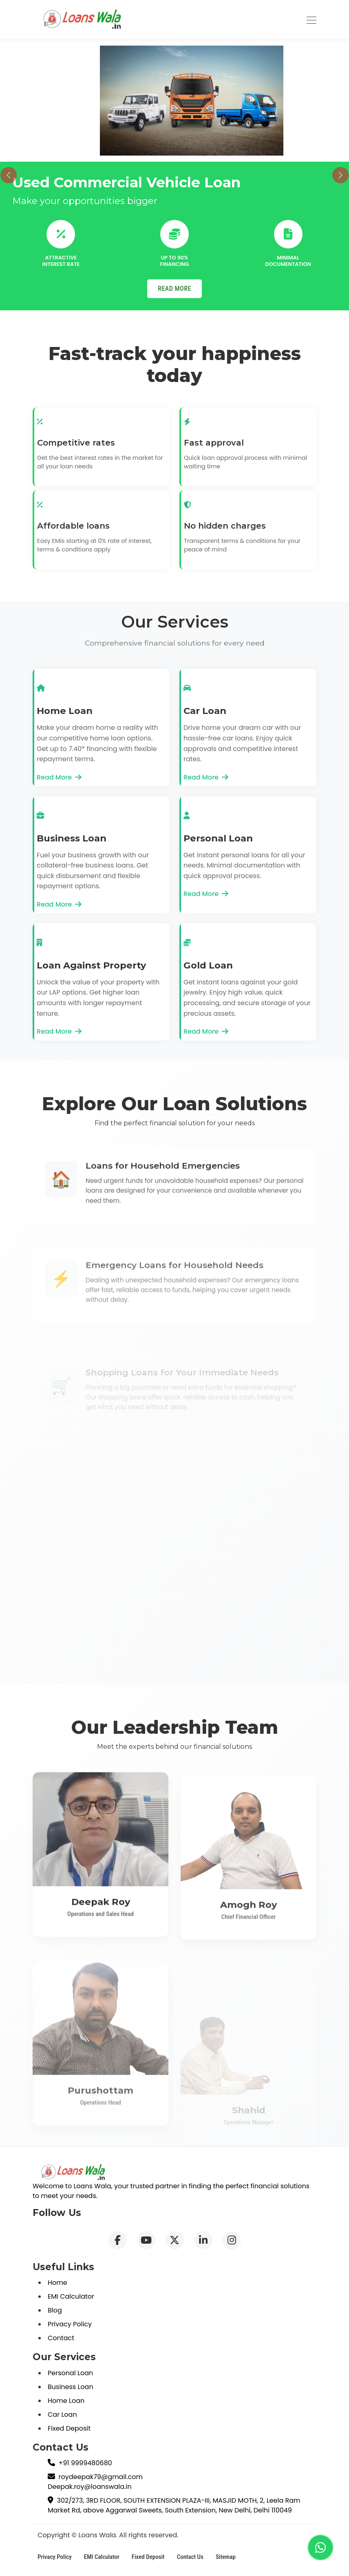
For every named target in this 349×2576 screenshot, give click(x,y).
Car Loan (62, 2414)
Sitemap (226, 2557)
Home (57, 2282)
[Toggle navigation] (311, 19)
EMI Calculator (71, 2296)
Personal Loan (70, 2373)
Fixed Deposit (69, 2428)
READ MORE (174, 288)
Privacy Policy (70, 2324)
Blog (55, 2310)
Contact (61, 2338)
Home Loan (66, 2400)
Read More (59, 777)
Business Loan (70, 2387)
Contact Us (190, 2557)
